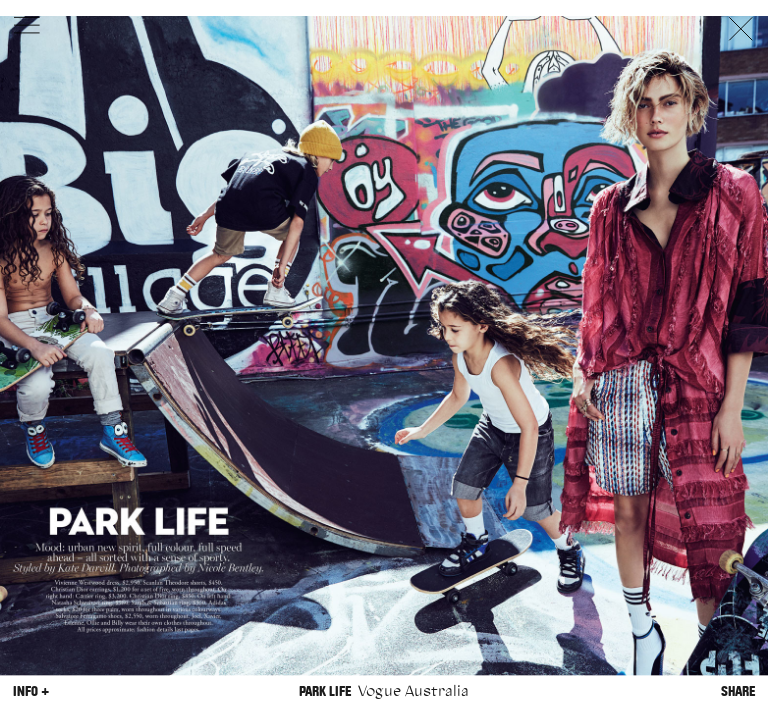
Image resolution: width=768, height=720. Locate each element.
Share (738, 691)
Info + (31, 691)
